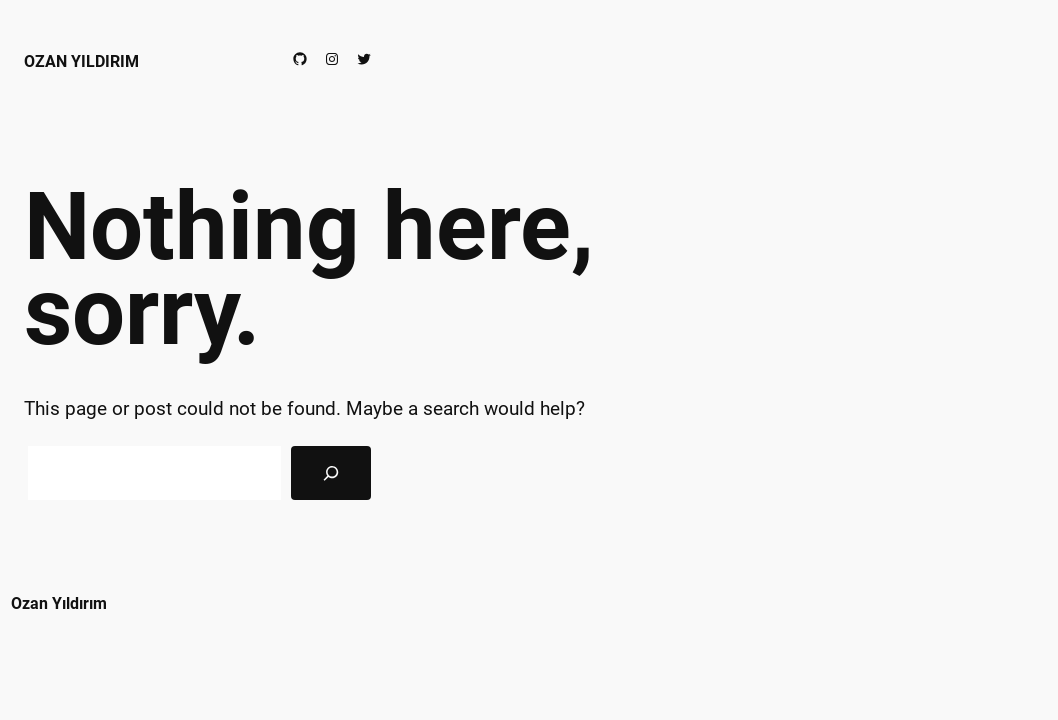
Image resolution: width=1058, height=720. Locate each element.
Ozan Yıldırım (81, 61)
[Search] (331, 473)
